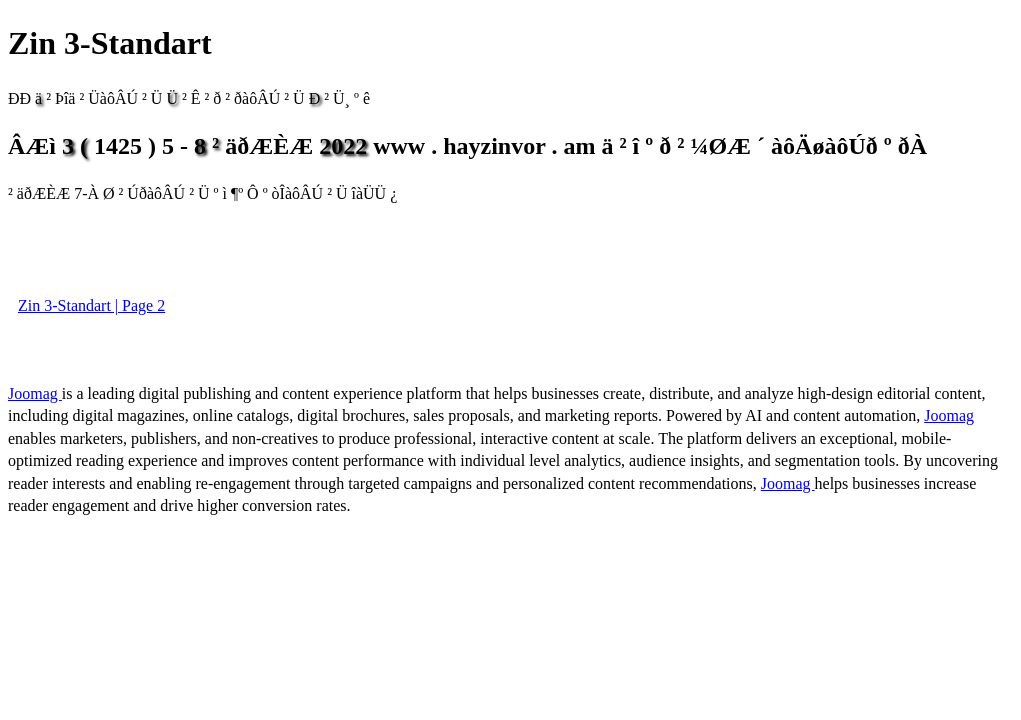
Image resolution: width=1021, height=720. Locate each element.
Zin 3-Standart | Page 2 (91, 305)
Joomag (35, 393)
